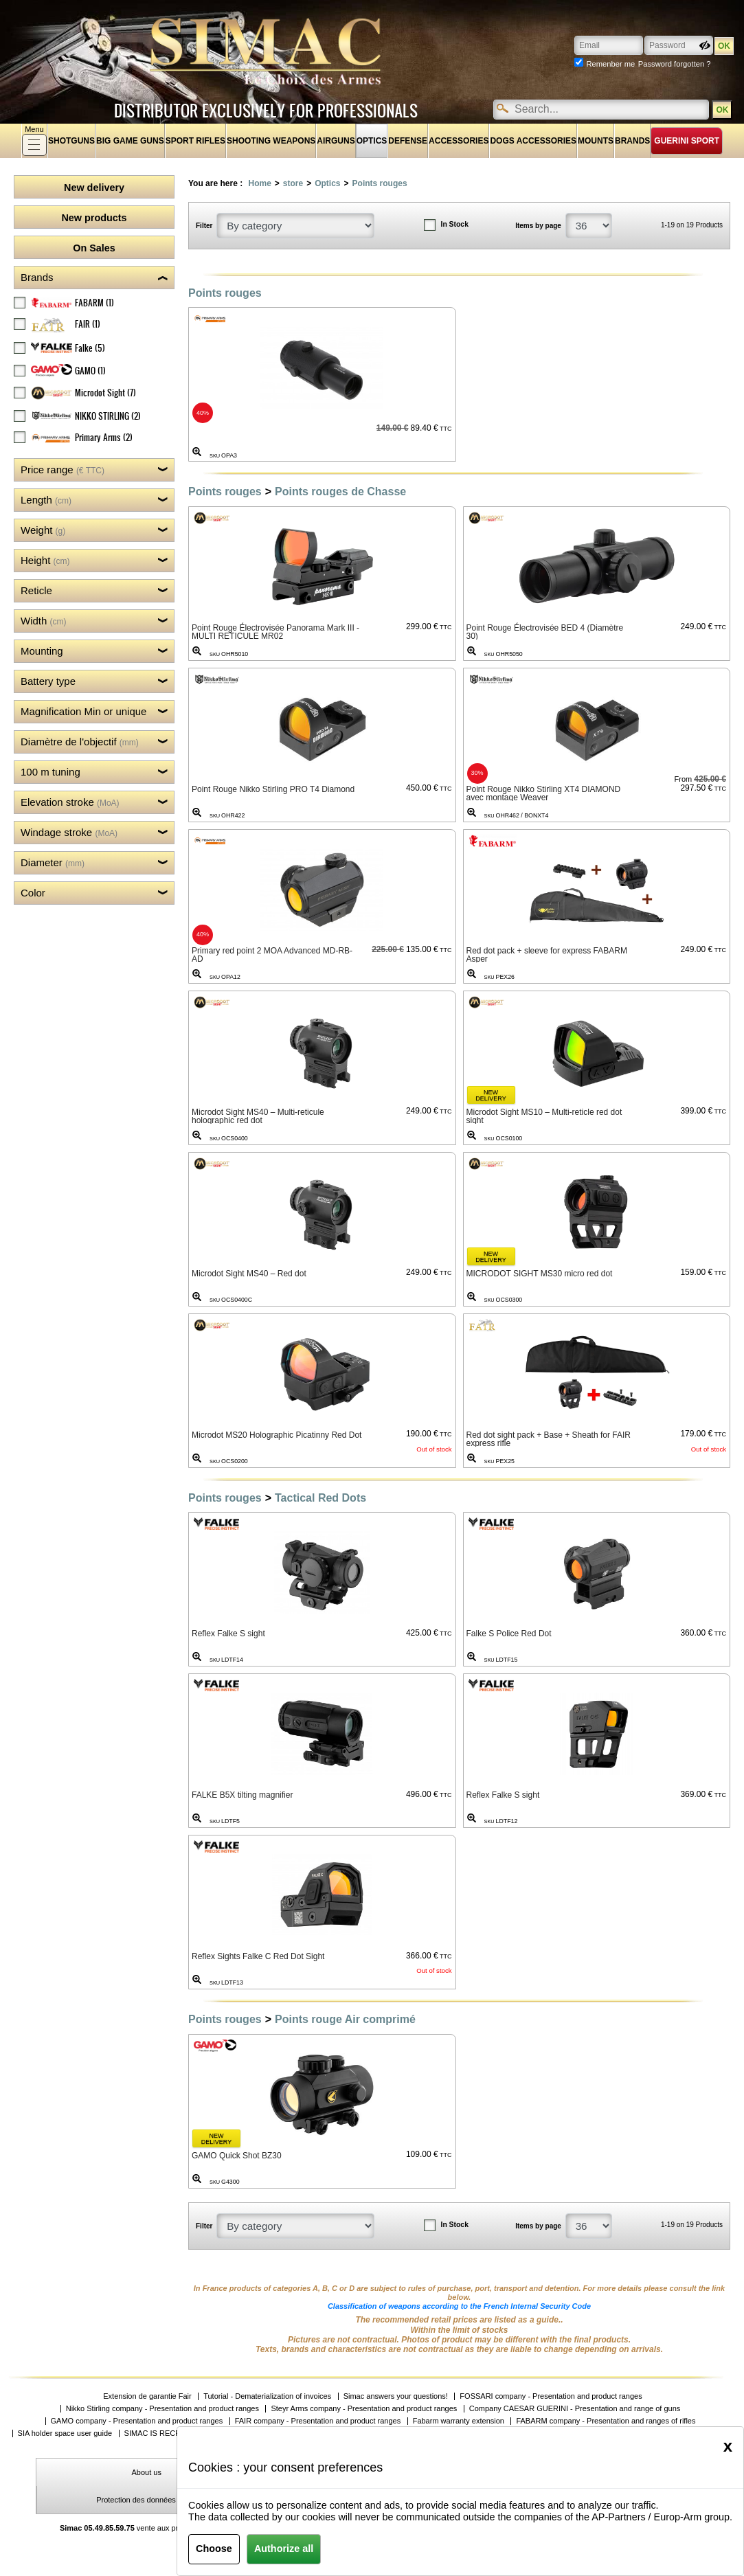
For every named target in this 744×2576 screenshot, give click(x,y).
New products (93, 217)
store (293, 183)
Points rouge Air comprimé (345, 2019)
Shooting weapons (271, 141)
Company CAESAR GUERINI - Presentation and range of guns (575, 2409)
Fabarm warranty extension (458, 2421)
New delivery (94, 187)
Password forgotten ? (674, 64)
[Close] (727, 2446)
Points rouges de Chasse (340, 491)
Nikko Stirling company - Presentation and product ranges (162, 2409)
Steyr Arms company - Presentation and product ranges (364, 2409)
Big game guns (130, 141)
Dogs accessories (533, 141)
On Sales (94, 247)
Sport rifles (195, 141)
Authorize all (283, 2548)
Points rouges (379, 183)
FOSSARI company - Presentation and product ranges (551, 2396)
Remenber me (610, 64)
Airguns (335, 141)
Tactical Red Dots (320, 1498)
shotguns (71, 141)
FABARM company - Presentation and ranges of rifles (605, 2421)
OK (722, 110)
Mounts (595, 141)
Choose (214, 2548)
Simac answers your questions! (395, 2396)
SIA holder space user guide (65, 2433)
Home (259, 183)
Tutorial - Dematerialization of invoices (267, 2396)
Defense (407, 141)
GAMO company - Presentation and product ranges (137, 2421)
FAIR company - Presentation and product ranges (318, 2421)
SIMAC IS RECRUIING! (164, 2433)
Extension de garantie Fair (147, 2396)
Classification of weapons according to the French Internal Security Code (459, 2306)
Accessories (458, 141)
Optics (372, 141)
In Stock (455, 224)
